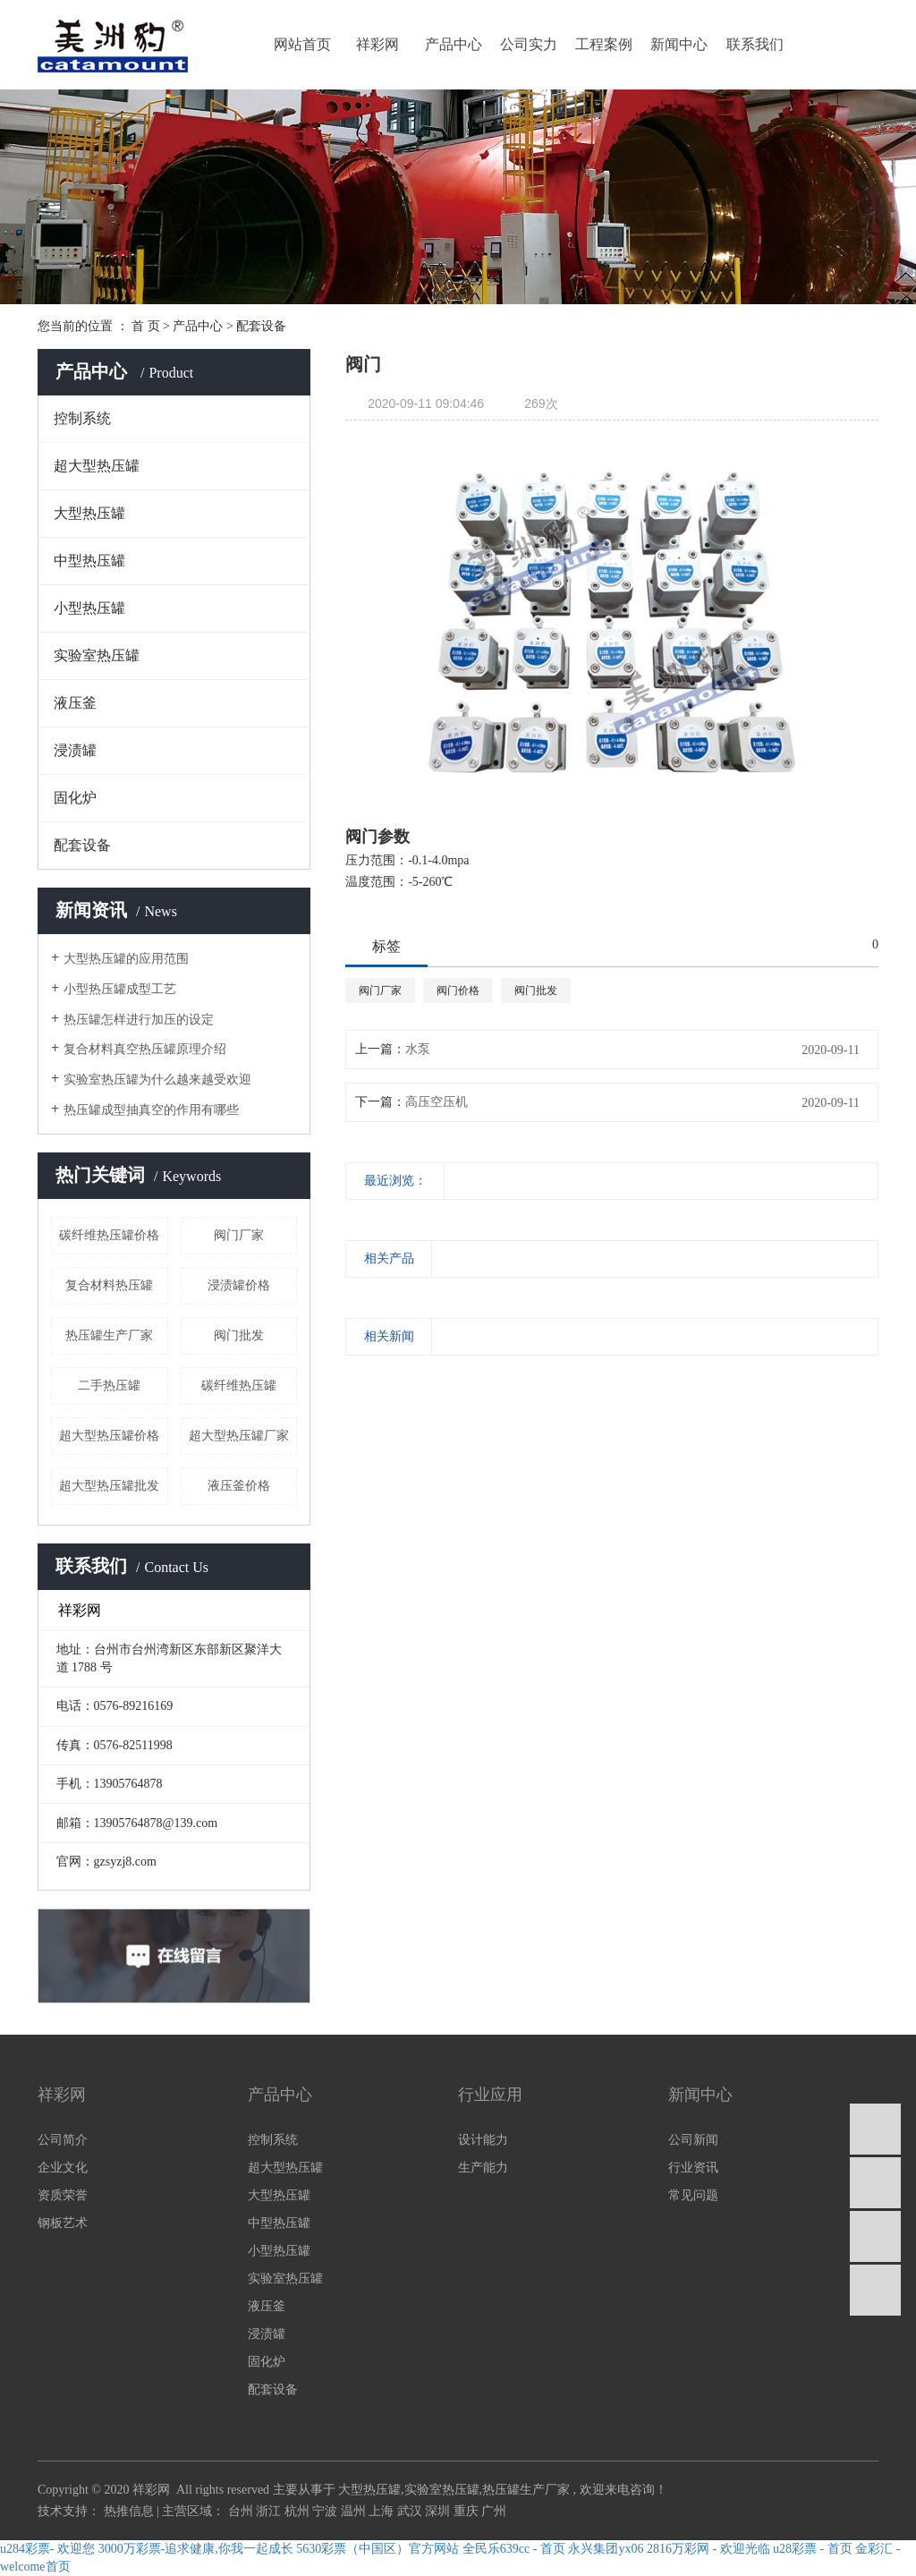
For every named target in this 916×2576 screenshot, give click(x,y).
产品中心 (453, 44)
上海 (383, 2511)
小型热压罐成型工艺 (120, 989)
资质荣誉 (63, 2195)
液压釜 (75, 702)
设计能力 (483, 2140)
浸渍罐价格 (239, 1285)
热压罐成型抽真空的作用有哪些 (151, 1110)
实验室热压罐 (97, 655)
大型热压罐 (89, 513)
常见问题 (693, 2195)
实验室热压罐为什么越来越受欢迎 (157, 1079)
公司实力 (528, 44)
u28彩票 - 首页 (812, 2548)
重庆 (468, 2511)
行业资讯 (693, 2167)
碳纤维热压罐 (238, 1385)
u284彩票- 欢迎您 (47, 2548)
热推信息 (129, 2511)
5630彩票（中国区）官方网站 (377, 2548)
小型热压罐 (89, 608)
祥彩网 (377, 44)
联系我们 (755, 44)
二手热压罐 (109, 1385)
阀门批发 (239, 1335)
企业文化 (63, 2167)
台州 (242, 2511)
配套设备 (261, 326)
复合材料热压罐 (109, 1285)
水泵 (417, 1049)
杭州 (298, 2511)
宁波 (326, 2511)
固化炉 (75, 797)
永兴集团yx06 (605, 2548)
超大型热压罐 (97, 465)
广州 (493, 2511)
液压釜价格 (239, 1485)
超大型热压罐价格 (109, 1435)
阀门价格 (458, 990)
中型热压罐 (89, 560)
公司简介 (63, 2140)
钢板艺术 (63, 2223)
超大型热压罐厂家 (239, 1435)
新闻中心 (679, 44)
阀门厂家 (239, 1235)
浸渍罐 (75, 750)
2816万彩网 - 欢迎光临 (708, 2548)
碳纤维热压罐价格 (109, 1235)
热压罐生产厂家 (109, 1335)
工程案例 (603, 44)
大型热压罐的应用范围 (126, 958)
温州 (355, 2511)
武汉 (411, 2511)
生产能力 (483, 2167)
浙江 (270, 2511)
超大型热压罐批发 (109, 1485)
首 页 (145, 326)
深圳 (439, 2511)
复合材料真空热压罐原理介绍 (145, 1049)
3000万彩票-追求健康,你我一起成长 (195, 2548)
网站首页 (302, 44)
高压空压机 (436, 1102)
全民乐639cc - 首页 (513, 2548)
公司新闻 (693, 2140)
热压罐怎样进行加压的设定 (139, 1019)
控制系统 (82, 418)
